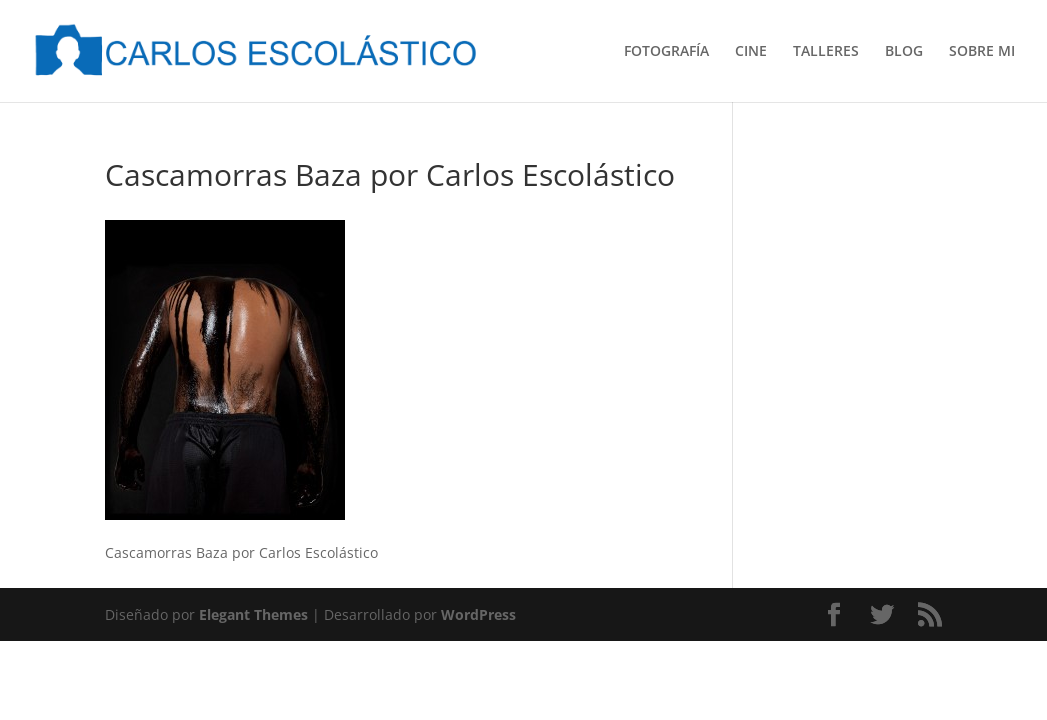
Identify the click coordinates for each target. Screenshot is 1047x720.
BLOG (904, 52)
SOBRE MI (982, 52)
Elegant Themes (253, 614)
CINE (751, 52)
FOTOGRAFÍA (666, 52)
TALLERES (826, 52)
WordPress (478, 614)
